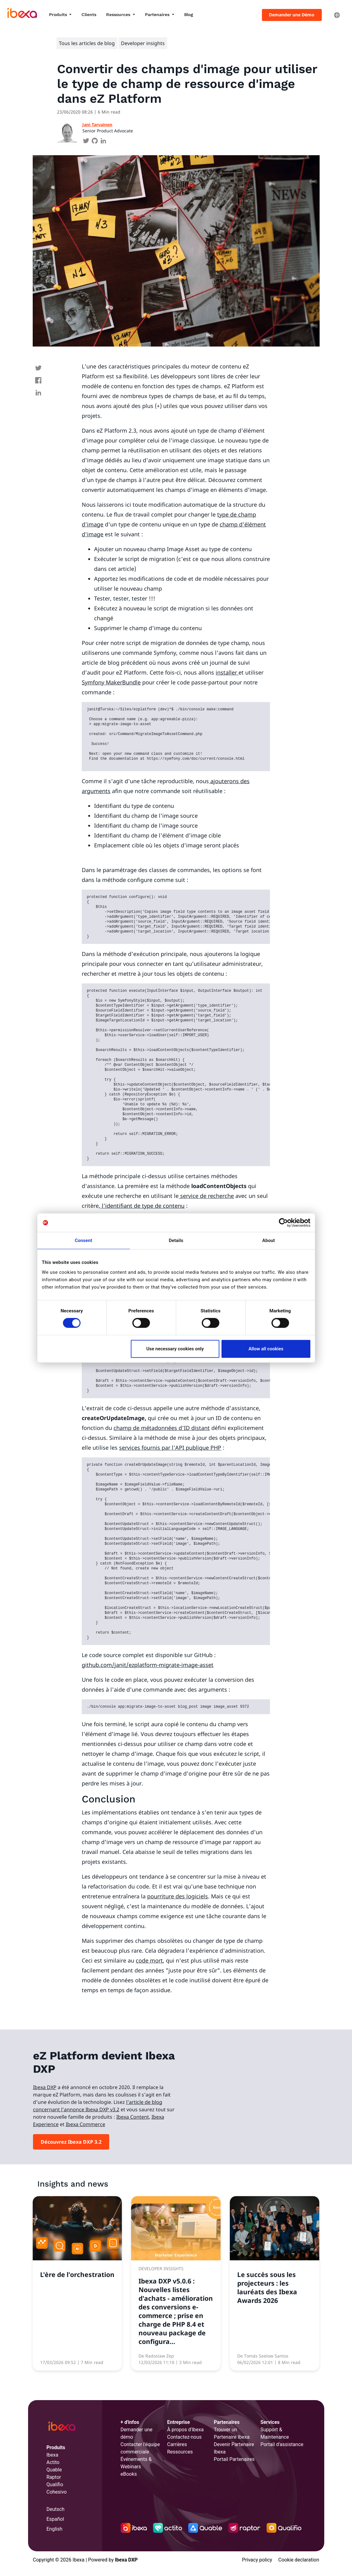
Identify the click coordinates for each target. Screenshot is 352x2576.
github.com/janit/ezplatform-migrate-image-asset (147, 1664)
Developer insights (143, 43)
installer (227, 672)
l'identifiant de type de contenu (142, 1205)
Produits (58, 14)
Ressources (118, 14)
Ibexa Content (132, 2116)
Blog (188, 14)
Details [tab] (176, 1240)
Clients (88, 14)
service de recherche (206, 1195)
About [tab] (268, 1240)
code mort (149, 1960)
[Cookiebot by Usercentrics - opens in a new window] (283, 1222)
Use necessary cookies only (175, 1349)
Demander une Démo (291, 15)
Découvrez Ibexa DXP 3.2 (71, 2141)
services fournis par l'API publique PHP (170, 1447)
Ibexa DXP (44, 2087)
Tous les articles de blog (87, 43)
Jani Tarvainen (97, 124)
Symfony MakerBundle (111, 682)
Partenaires (158, 14)
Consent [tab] (83, 1240)
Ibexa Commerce (85, 2124)
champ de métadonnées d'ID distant (162, 1427)
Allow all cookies (265, 1349)
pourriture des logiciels (177, 1896)
